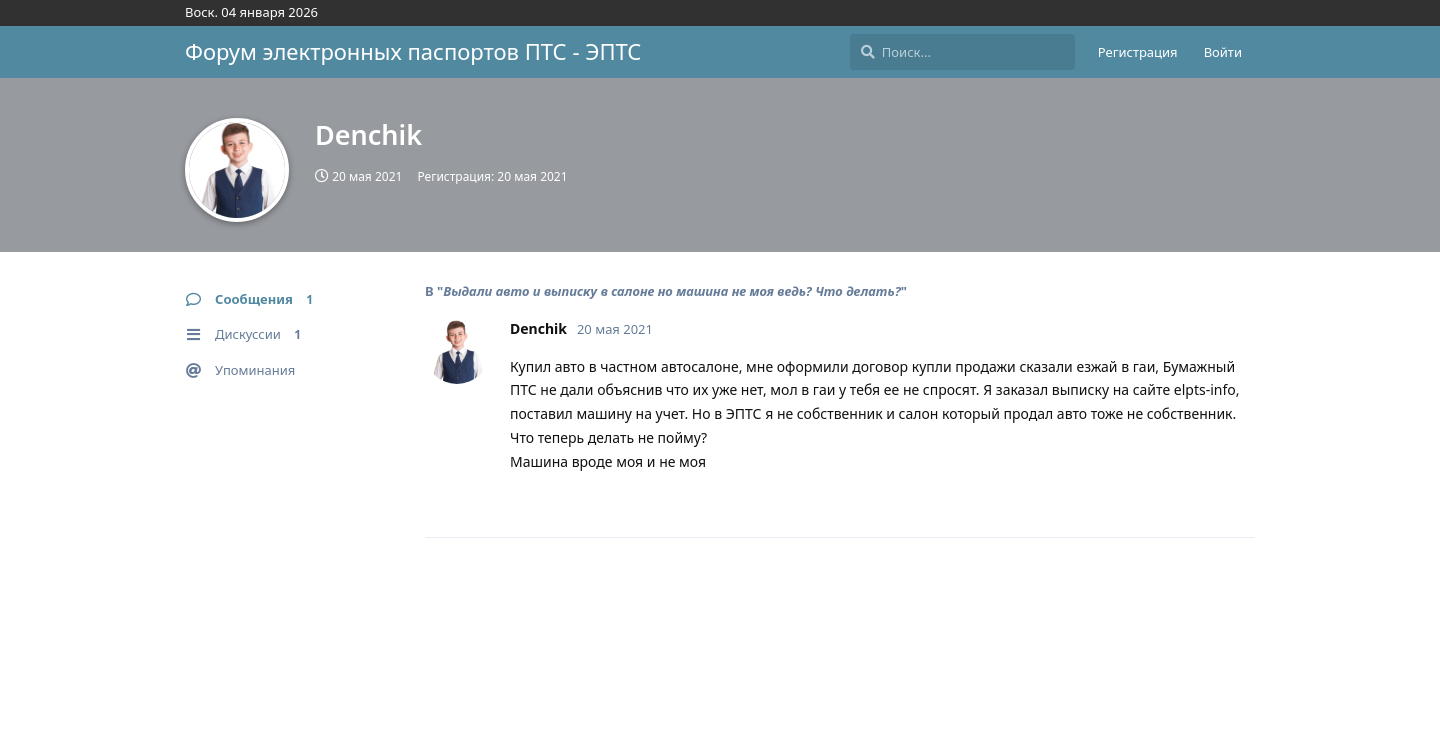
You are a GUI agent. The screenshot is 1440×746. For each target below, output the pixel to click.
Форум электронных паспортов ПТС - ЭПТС (413, 51)
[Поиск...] (962, 52)
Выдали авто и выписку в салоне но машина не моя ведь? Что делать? (671, 291)
